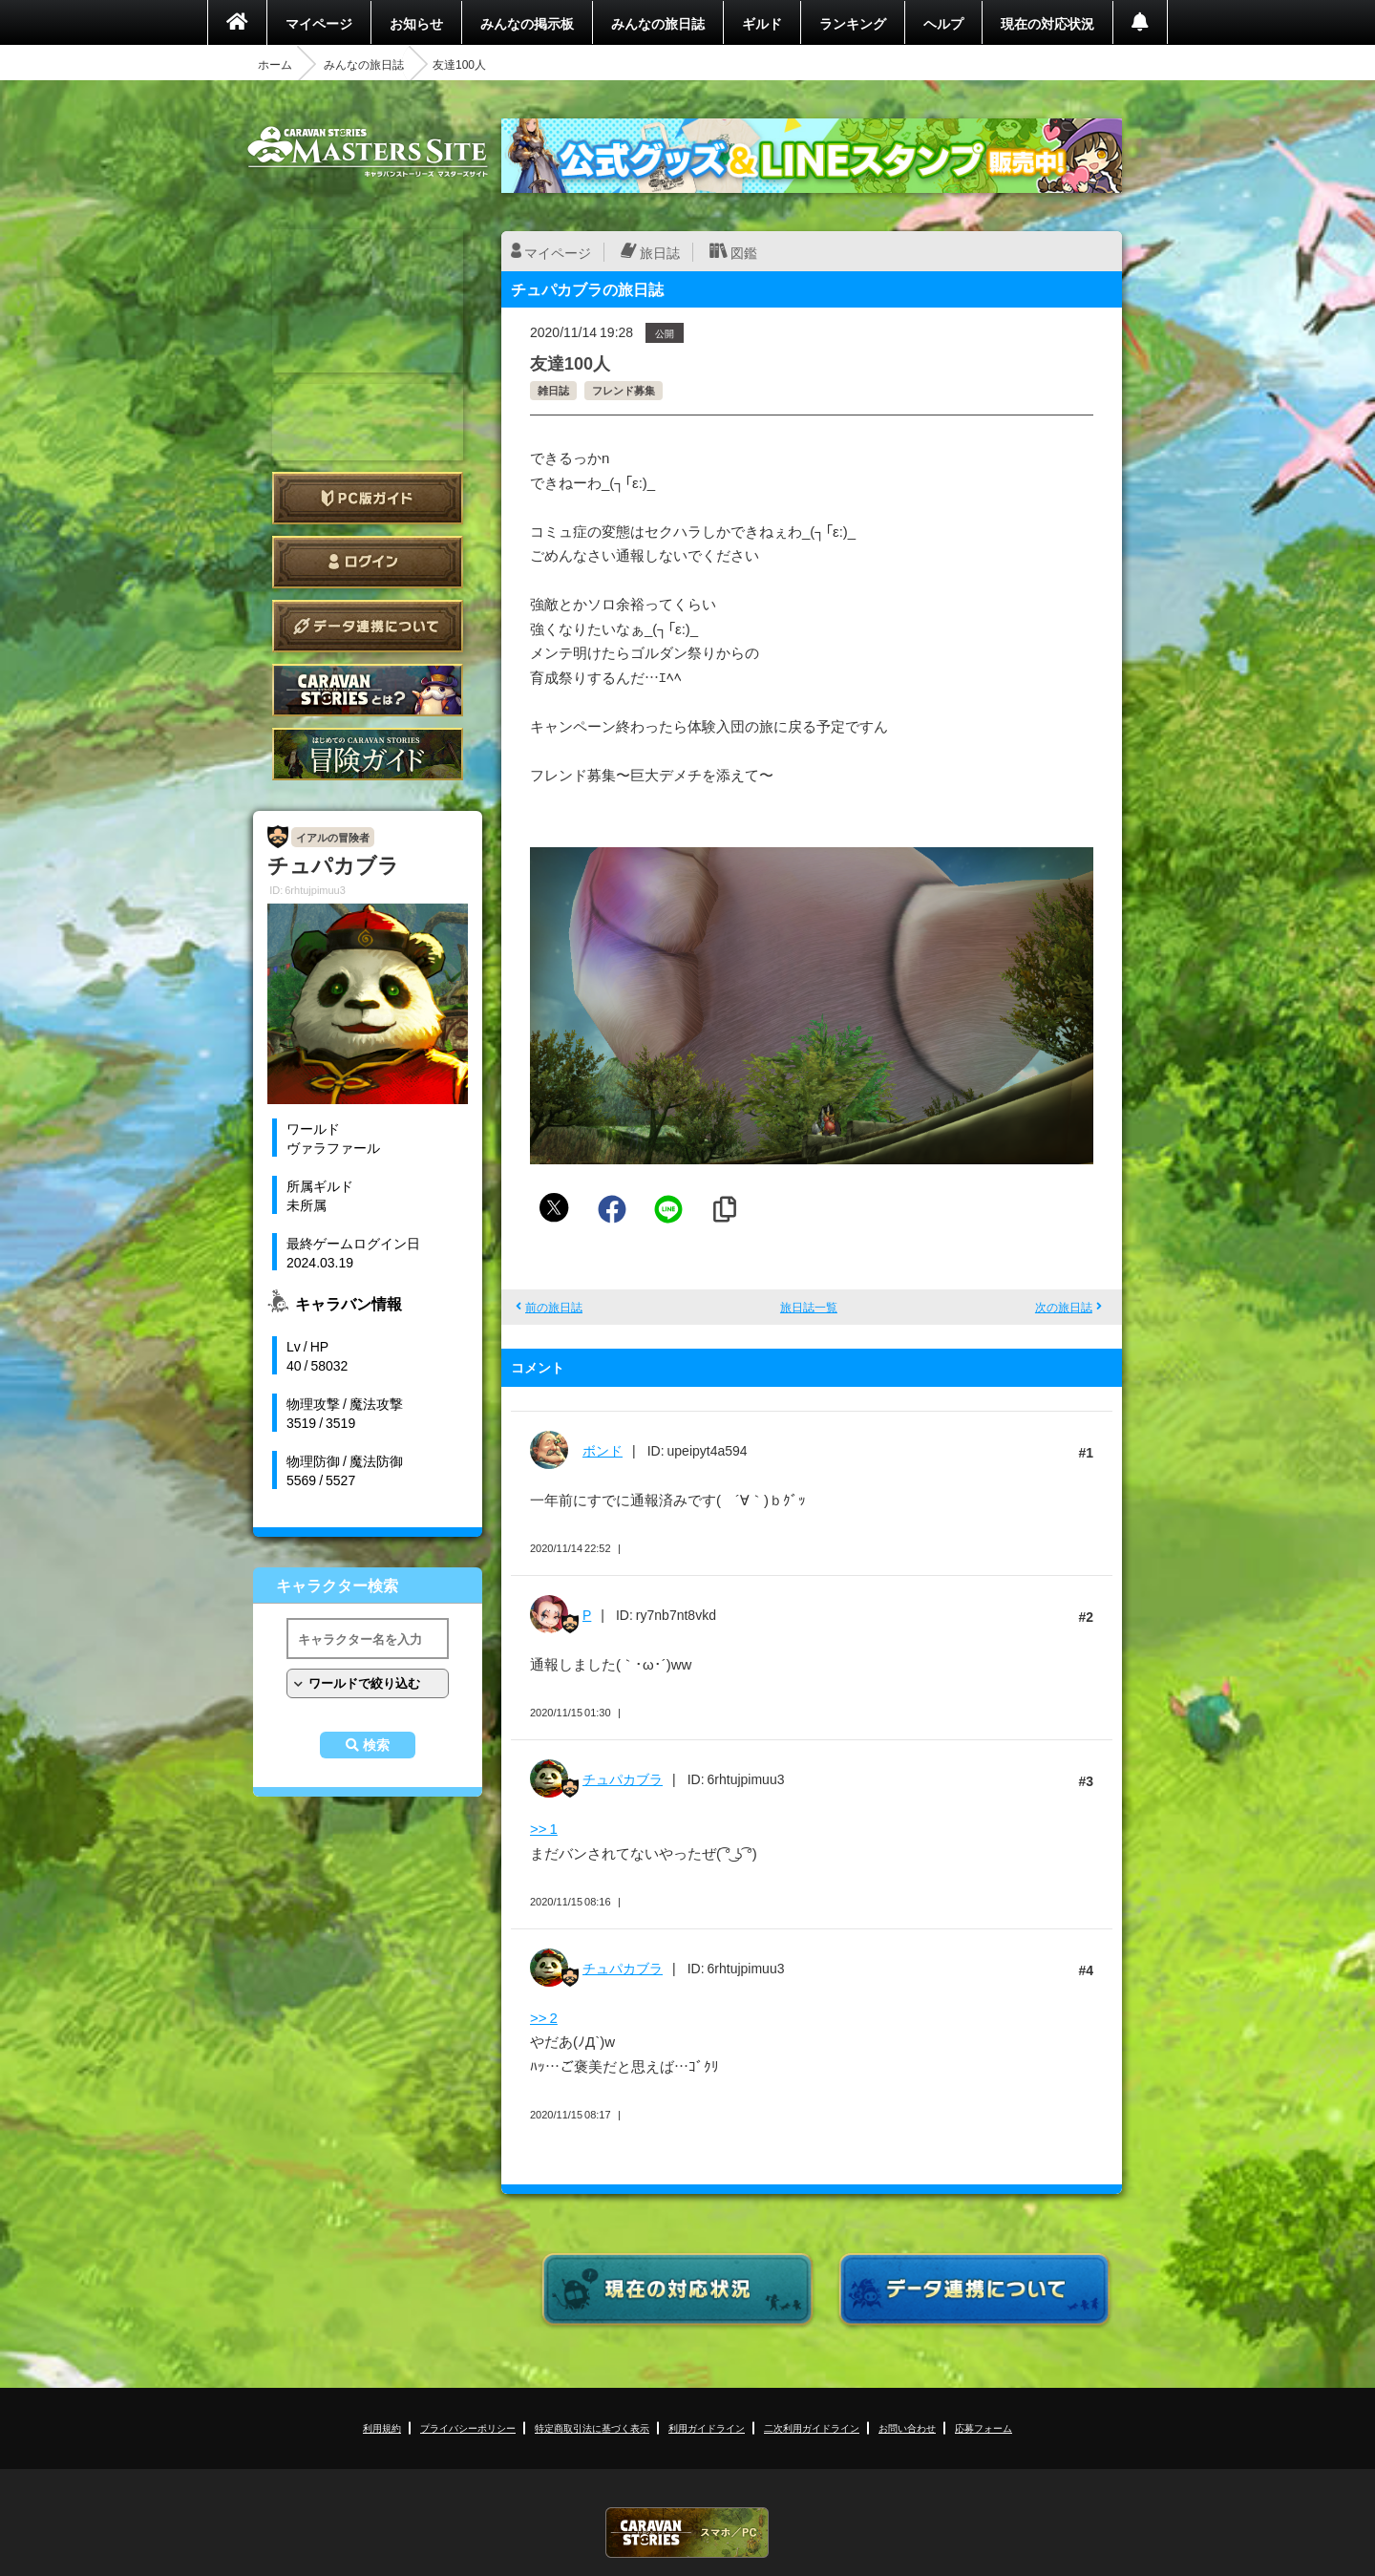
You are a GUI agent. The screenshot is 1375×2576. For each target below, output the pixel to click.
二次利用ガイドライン (811, 2427)
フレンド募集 (623, 390)
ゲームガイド (367, 754)
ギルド (762, 22)
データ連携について (367, 626)
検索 (376, 1745)
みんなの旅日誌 (658, 22)
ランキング (852, 22)
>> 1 (544, 1828)
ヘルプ (943, 22)
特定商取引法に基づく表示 (592, 2427)
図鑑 (743, 252)
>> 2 (544, 2017)
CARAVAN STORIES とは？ (367, 690)
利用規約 (382, 2427)
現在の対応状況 (1047, 22)
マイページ (319, 22)
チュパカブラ (622, 1778)
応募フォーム (983, 2427)
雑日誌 (553, 390)
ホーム (275, 64)
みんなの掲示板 (527, 22)
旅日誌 (660, 252)
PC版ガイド (367, 498)
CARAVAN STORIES (687, 2532)
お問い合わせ (907, 2427)
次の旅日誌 (1063, 1306)
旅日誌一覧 (808, 1306)
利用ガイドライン (706, 2427)
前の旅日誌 (553, 1306)
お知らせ (416, 22)
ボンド (602, 1449)
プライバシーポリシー (468, 2427)
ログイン (367, 562)
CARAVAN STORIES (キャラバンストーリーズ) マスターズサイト (367, 151)
